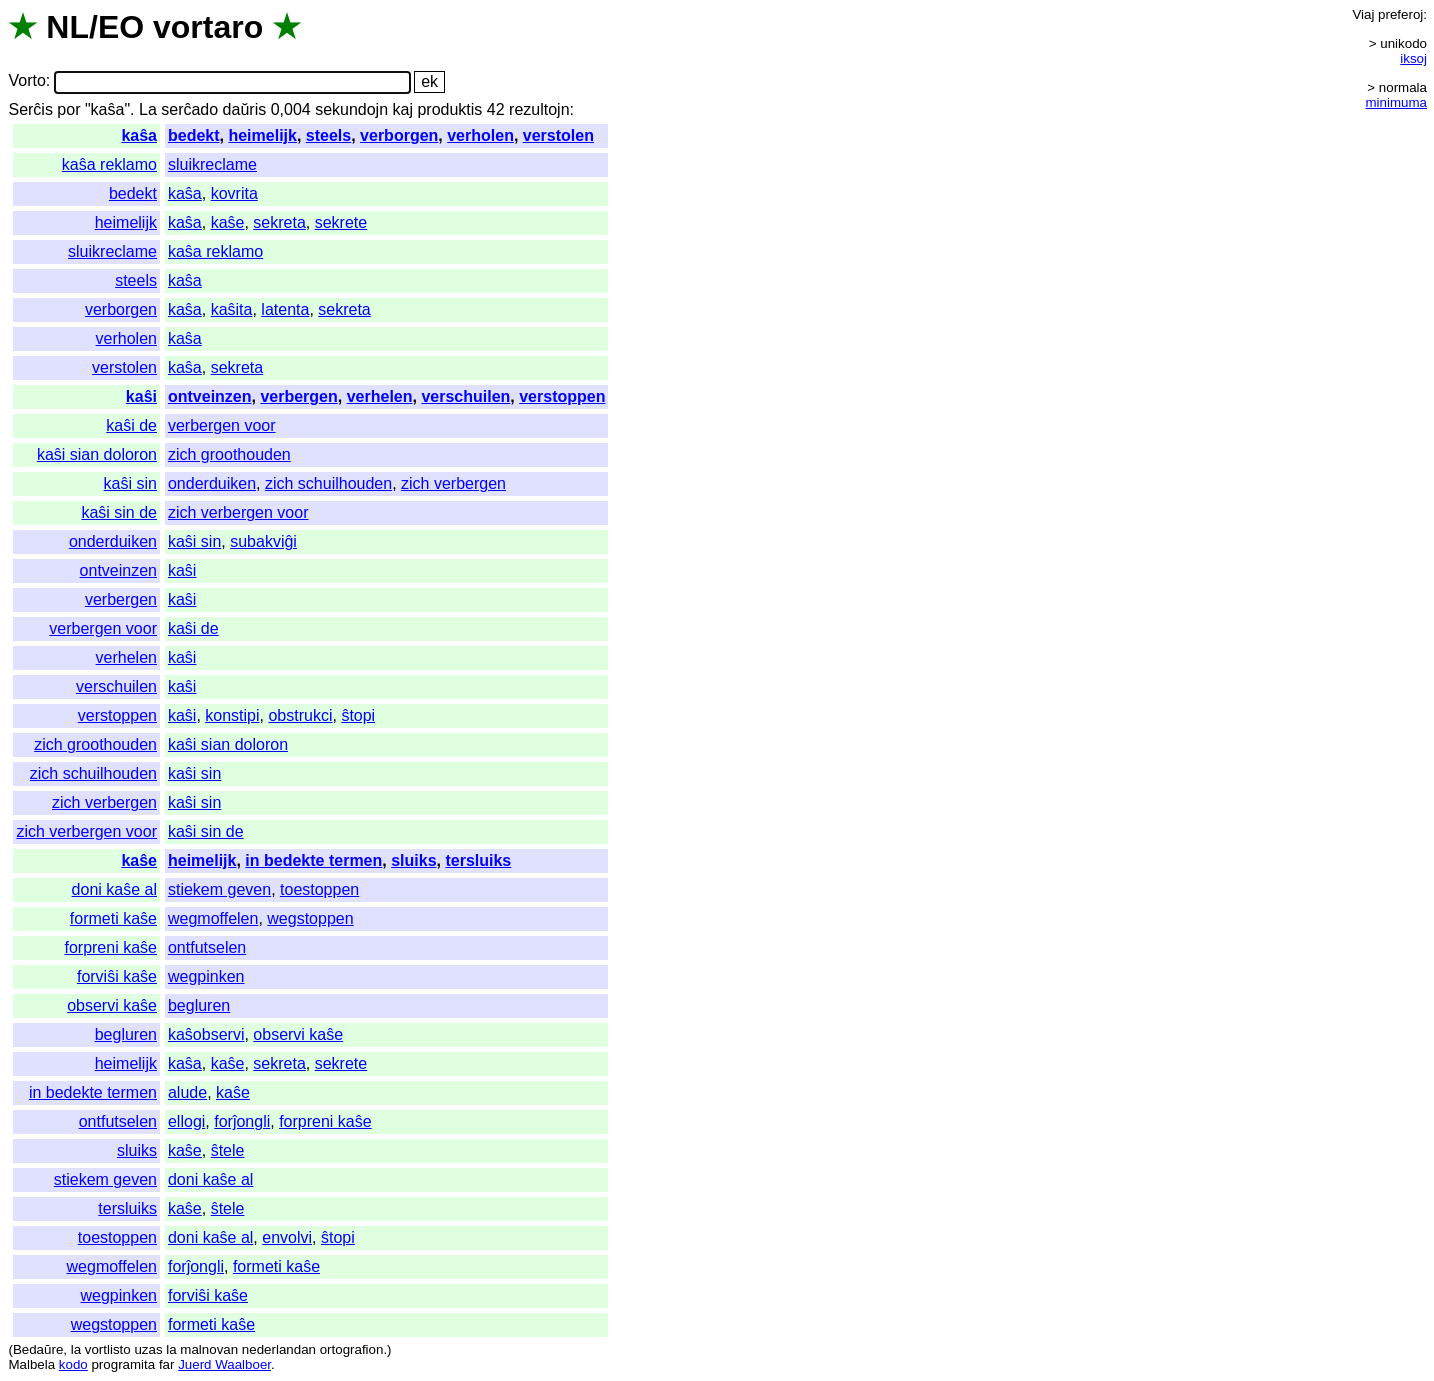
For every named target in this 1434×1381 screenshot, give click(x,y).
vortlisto (108, 1349)
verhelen (380, 396)
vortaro (208, 27)
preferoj (1400, 14)
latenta (285, 309)
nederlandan (279, 1349)
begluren (199, 1005)
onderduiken (212, 483)
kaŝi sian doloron (97, 454)
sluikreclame (212, 164)
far (167, 1364)
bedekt (194, 135)
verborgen (399, 135)
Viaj (1363, 14)
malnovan (209, 1349)
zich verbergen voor (238, 512)
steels (328, 135)
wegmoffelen (213, 918)
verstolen (558, 135)
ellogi (186, 1121)
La (148, 109)
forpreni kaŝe (110, 947)
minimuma (1396, 102)
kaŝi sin (130, 483)
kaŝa (139, 135)
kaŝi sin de (119, 512)
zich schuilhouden (328, 483)
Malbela (31, 1364)
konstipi (232, 715)
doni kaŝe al (114, 889)
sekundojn (351, 109)
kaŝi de (131, 425)
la (76, 1349)
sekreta (279, 222)
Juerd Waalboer (224, 1364)
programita (123, 1364)
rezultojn (539, 109)
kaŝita (232, 309)
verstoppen (562, 396)
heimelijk (262, 135)
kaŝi (141, 396)
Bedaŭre (38, 1349)
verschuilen (465, 396)
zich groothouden (229, 454)
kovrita (234, 193)
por (68, 109)
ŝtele (228, 1150)
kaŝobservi (206, 1034)
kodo (73, 1364)
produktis (449, 109)
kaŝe (228, 222)
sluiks (413, 860)
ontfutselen (207, 947)
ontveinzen (210, 396)
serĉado (189, 109)
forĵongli (242, 1121)
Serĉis (30, 109)
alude (187, 1092)
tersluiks (478, 860)
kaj (403, 109)
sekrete (341, 222)
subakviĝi (263, 541)
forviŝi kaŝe (117, 976)
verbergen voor (222, 425)
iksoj (1413, 58)
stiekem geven (219, 889)
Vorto (26, 81)
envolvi (287, 1237)
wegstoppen (310, 918)
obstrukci (300, 715)
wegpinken (206, 976)
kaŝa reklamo (109, 164)
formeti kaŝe (113, 918)
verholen (480, 135)
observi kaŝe (112, 1005)
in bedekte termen (313, 860)
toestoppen (319, 889)
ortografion (352, 1349)
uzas (148, 1349)
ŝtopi (358, 715)
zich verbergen (453, 483)
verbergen (298, 396)
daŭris (245, 109)
